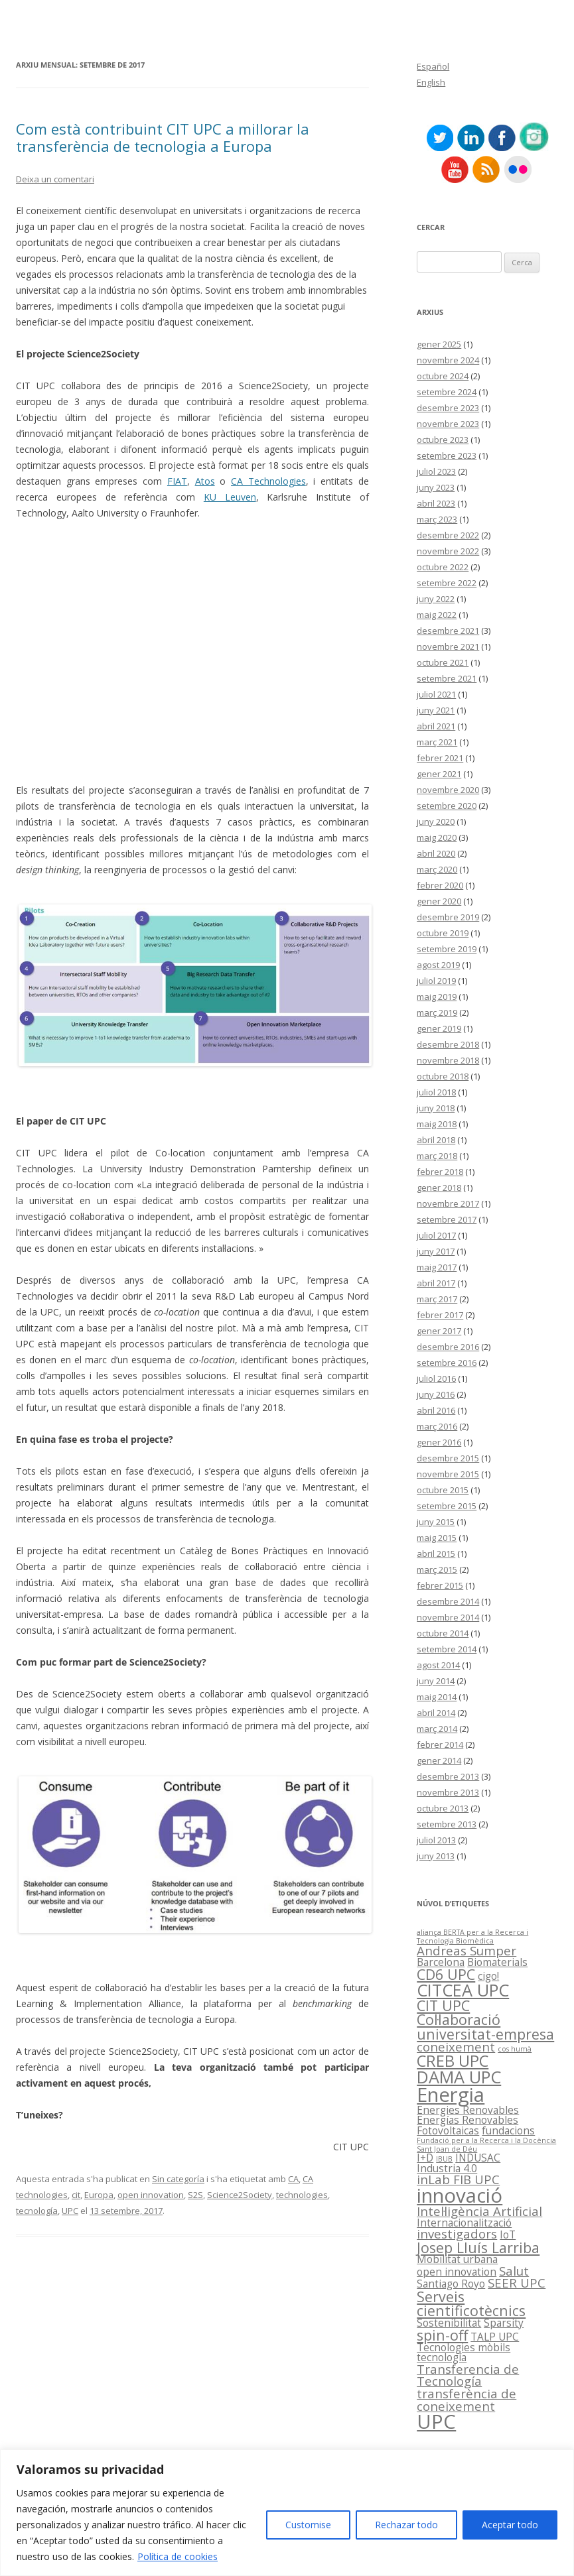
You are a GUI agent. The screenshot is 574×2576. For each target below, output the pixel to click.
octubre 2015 (442, 1490)
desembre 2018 (448, 1044)
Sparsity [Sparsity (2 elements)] (504, 2322)
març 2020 (437, 869)
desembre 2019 (448, 917)
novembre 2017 (448, 1203)
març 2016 (437, 1426)
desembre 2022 (448, 535)
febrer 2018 (440, 1172)
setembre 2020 (446, 806)
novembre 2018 (448, 1060)
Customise (308, 2524)
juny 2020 (436, 822)
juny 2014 (436, 1681)
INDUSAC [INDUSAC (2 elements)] (477, 2157)
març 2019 (437, 1012)
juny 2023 (436, 487)
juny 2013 (436, 1856)
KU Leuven (230, 497)
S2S (195, 2195)
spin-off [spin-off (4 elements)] (442, 2335)
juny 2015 (436, 1522)
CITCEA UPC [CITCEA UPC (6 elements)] (463, 1990)
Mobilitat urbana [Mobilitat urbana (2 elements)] (457, 2259)
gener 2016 (439, 1442)
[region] (287, 2512)
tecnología (37, 2211)
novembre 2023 (448, 424)
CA (293, 2179)
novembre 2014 (448, 1617)
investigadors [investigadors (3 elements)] (457, 2233)
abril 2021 (436, 726)
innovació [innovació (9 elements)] (459, 2195)
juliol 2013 (436, 1840)
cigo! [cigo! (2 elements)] (488, 1976)
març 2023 (437, 519)
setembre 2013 (446, 1824)
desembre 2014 (448, 1601)
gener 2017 (439, 1331)
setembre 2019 (446, 949)
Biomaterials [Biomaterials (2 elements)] (497, 1962)
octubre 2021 (442, 662)
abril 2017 (436, 1283)
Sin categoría (178, 2179)
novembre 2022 (448, 551)
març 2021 (437, 742)
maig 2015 (437, 1538)
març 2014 (437, 1729)
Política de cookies (177, 2556)
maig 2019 (437, 997)
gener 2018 (439, 1188)
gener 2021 (439, 774)
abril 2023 (436, 503)
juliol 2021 (436, 694)
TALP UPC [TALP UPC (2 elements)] (494, 2336)
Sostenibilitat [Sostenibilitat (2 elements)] (449, 2322)
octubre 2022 (442, 567)
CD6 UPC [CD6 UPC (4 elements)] (446, 1974)
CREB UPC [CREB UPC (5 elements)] (452, 2060)
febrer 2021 (440, 758)
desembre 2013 (448, 1776)
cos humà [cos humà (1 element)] (515, 2049)
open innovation (150, 2195)
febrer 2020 (440, 885)
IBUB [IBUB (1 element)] (444, 2159)
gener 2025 (439, 344)
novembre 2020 (448, 790)
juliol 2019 (436, 981)
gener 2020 (439, 901)
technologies (302, 2195)
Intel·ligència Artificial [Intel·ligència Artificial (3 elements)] (479, 2211)
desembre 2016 (448, 1347)
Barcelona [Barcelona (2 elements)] (441, 1962)
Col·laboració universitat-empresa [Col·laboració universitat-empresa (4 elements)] (485, 2026)
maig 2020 (437, 837)
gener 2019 (439, 1028)
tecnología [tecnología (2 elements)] (441, 2357)
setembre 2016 (446, 1363)
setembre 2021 (446, 678)
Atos (205, 481)
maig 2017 (437, 1267)
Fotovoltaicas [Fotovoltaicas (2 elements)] (448, 2130)
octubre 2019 (442, 933)
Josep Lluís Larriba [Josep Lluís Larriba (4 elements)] (478, 2247)
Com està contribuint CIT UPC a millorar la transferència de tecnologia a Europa (162, 137)
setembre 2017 (446, 1219)
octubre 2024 (442, 376)
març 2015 (437, 1569)
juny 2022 (436, 599)
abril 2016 (436, 1410)
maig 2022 (437, 615)
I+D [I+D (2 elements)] (425, 2157)
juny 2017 (436, 1251)
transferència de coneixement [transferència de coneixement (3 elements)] (466, 2399)
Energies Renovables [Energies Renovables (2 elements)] (468, 2110)
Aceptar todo (510, 2524)
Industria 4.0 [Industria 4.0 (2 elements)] (447, 2168)
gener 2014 (439, 1760)
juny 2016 (436, 1394)
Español (433, 66)
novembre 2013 (448, 1792)
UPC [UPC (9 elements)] (436, 2421)
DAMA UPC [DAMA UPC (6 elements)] (459, 2076)
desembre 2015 (448, 1458)
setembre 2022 (446, 583)
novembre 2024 (448, 360)
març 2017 (437, 1299)
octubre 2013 (442, 1808)
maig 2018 (437, 1124)
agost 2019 (438, 965)
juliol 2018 (436, 1092)
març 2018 (437, 1156)
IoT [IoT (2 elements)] (508, 2234)
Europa (98, 2195)
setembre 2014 (446, 1649)
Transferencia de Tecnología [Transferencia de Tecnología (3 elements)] (468, 2375)
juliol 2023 (436, 471)
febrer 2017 (440, 1315)
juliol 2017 (436, 1235)
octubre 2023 (442, 440)
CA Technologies (268, 481)
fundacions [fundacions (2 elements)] (508, 2130)
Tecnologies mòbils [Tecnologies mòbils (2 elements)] (463, 2347)
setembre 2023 (446, 455)
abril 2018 (436, 1140)
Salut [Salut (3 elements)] (514, 2270)
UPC (70, 2211)
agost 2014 (438, 1665)
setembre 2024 (446, 392)
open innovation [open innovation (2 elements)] (456, 2271)
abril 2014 (436, 1713)
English (431, 82)
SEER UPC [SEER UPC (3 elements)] (516, 2282)
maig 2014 (437, 1697)
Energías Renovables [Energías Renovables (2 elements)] (467, 2120)
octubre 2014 (442, 1633)
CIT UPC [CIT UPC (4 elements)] (443, 2005)
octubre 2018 (442, 1076)
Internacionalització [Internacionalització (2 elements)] (464, 2222)
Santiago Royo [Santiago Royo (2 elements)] (451, 2283)
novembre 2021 (448, 646)
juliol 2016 (436, 1378)
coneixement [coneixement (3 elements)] (456, 2046)
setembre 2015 (446, 1506)
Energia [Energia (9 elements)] (450, 2094)
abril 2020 (436, 853)
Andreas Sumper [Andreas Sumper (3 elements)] (466, 1950)
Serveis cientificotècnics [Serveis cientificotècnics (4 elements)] (471, 2303)
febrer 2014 (440, 1744)
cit (76, 2195)
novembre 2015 (448, 1474)
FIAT (177, 481)
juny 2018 (436, 1108)
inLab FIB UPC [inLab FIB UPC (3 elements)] (458, 2179)
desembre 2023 (448, 408)
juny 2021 (436, 710)
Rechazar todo (406, 2524)
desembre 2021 (448, 631)
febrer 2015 (440, 1585)
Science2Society (239, 2195)
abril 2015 (436, 1554)
